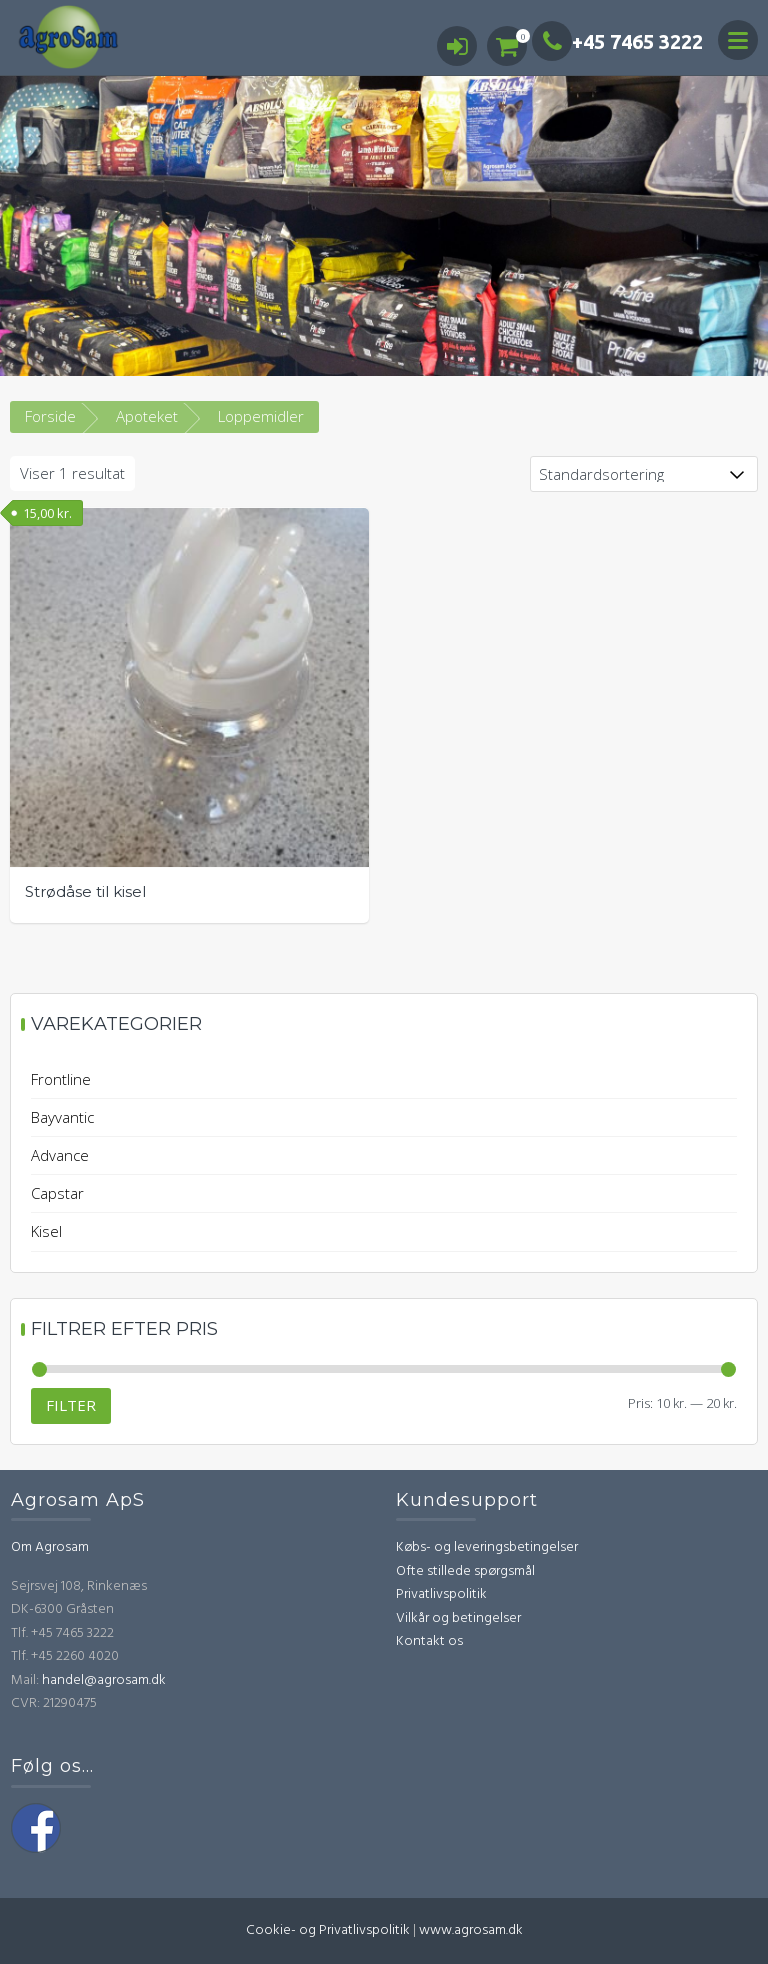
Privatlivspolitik (441, 1594)
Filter (71, 1405)
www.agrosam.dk (471, 1930)
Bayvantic (62, 1117)
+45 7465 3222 (617, 41)
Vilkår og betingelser (458, 1618)
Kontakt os (429, 1641)
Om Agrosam (50, 1547)
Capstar (57, 1193)
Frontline (61, 1079)
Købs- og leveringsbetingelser (487, 1547)
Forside (50, 416)
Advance (60, 1155)
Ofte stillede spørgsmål (465, 1571)
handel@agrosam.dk (104, 1680)
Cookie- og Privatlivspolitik (328, 1930)
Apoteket (147, 416)
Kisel (46, 1231)
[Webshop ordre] (644, 474)
